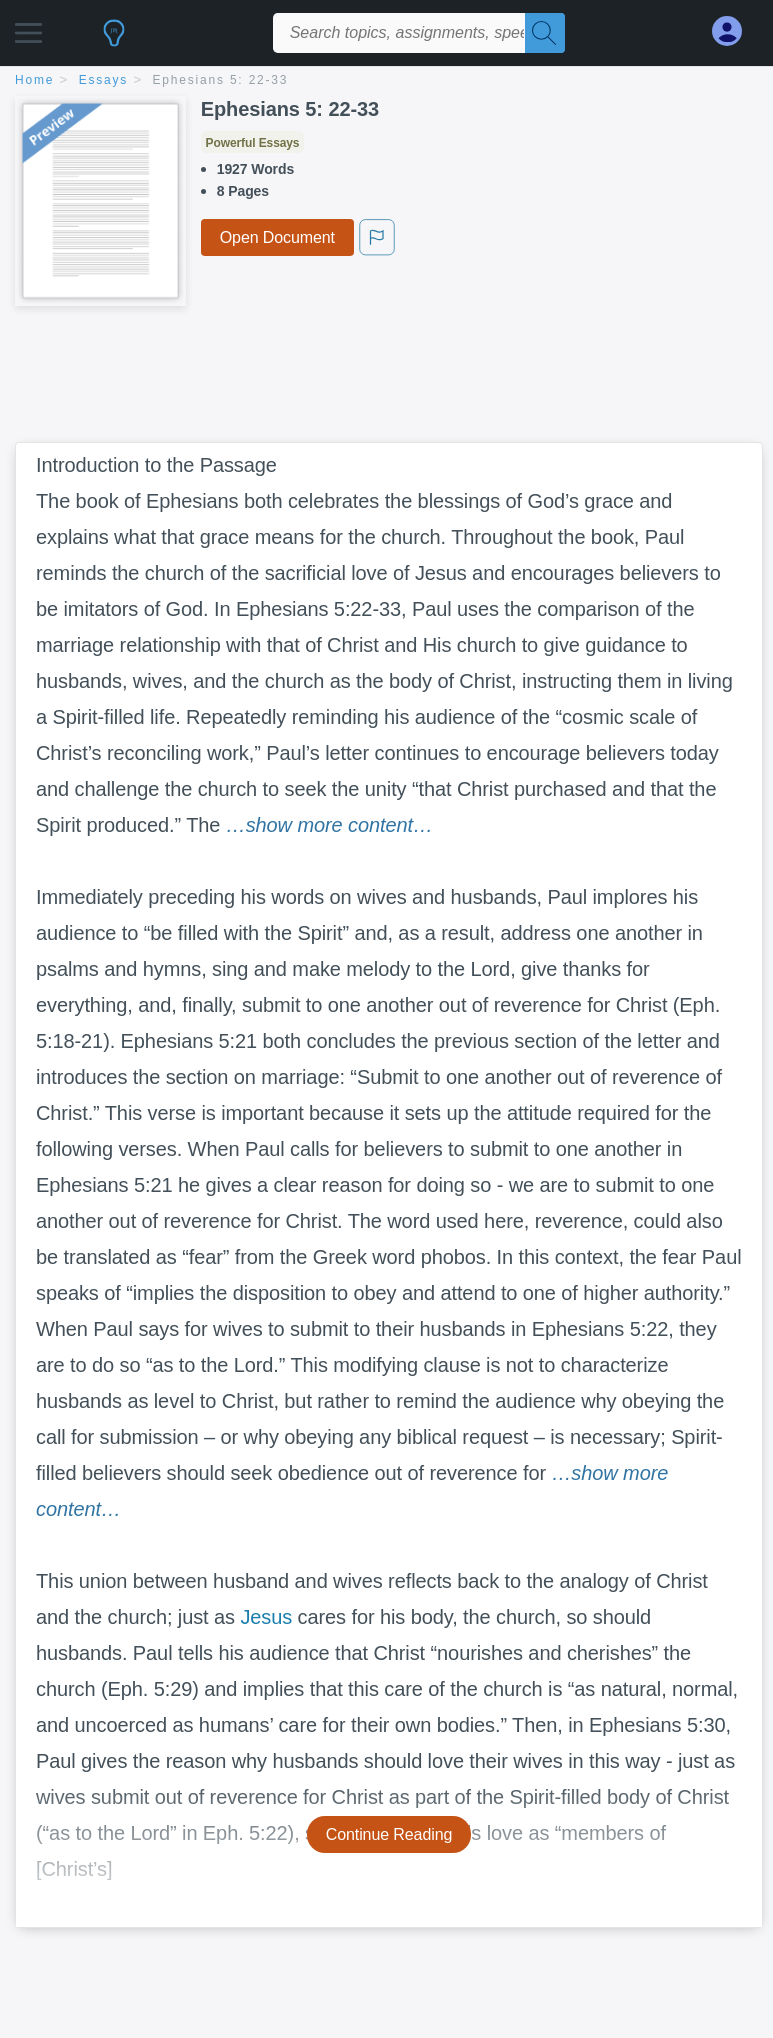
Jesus (266, 1617)
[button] (28, 27)
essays (103, 80)
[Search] (545, 33)
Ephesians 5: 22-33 (221, 80)
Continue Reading (389, 1834)
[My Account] (735, 31)
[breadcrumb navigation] (386, 81)
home (34, 80)
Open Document (277, 237)
